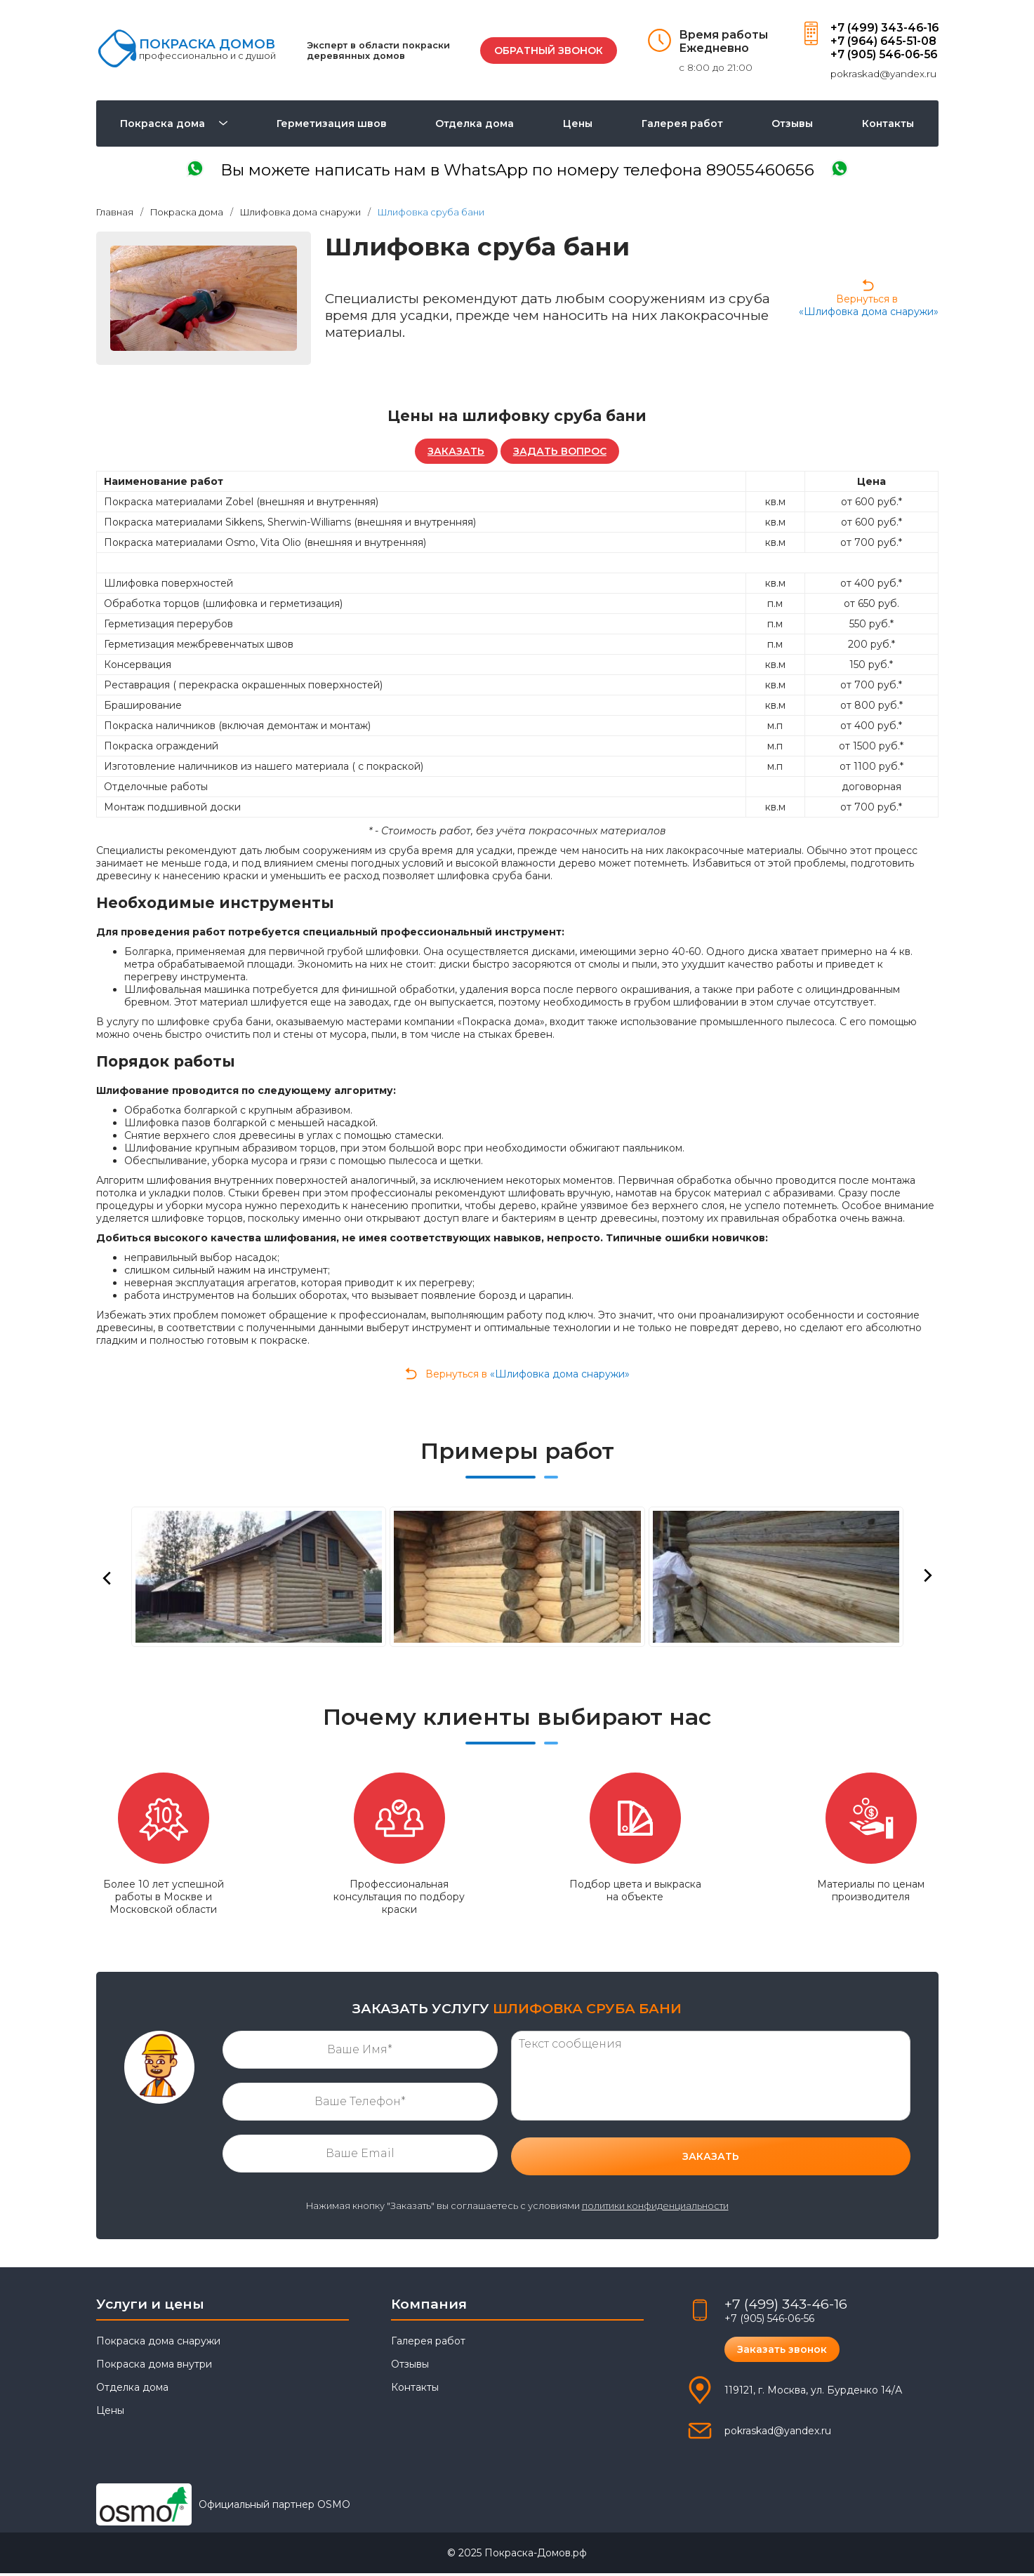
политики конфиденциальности (655, 2208)
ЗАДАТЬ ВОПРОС (561, 453)
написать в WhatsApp (517, 171)
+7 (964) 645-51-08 (882, 41)
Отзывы (792, 124)
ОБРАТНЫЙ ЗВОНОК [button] (546, 50)
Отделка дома (474, 124)
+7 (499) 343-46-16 (883, 27)
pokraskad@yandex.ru (881, 73)
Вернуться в (869, 299)
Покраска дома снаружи (158, 2343)
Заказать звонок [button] (783, 2352)
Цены (577, 124)
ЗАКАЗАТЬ (455, 453)
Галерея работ (682, 124)
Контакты (888, 124)
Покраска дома (162, 124)
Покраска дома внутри (154, 2367)
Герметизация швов (332, 124)
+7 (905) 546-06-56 (883, 54)
